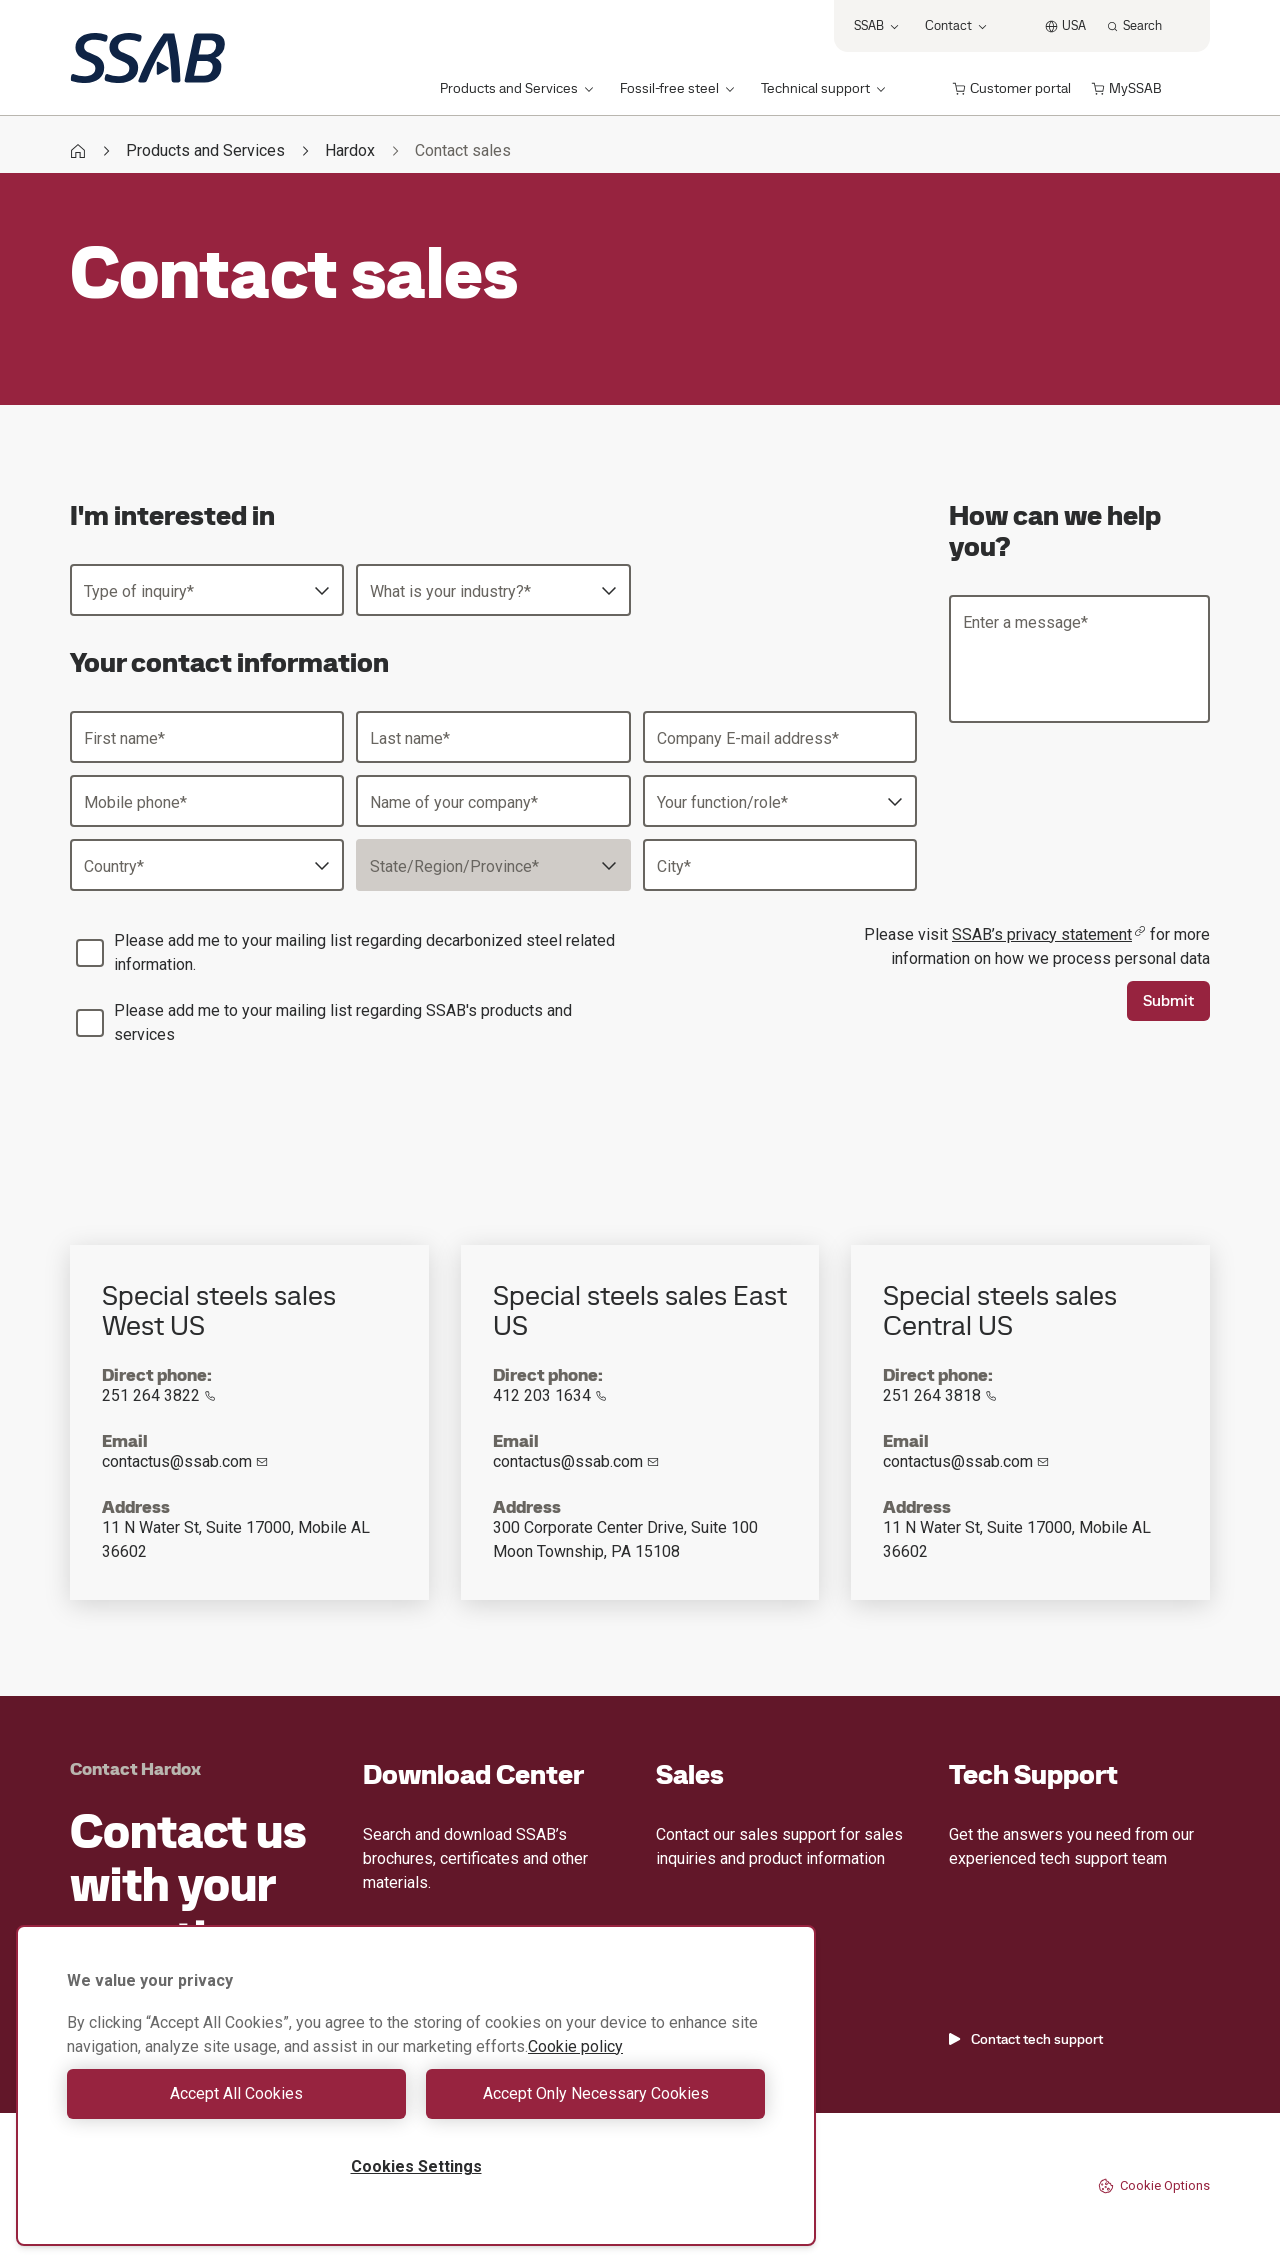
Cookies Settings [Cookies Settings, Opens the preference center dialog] (416, 2166)
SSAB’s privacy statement (1049, 934)
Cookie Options (1154, 2186)
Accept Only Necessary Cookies (596, 2093)
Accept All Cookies (236, 2093)
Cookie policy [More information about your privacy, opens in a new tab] (575, 2046)
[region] (416, 2085)
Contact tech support (1026, 2039)
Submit (1168, 1000)
